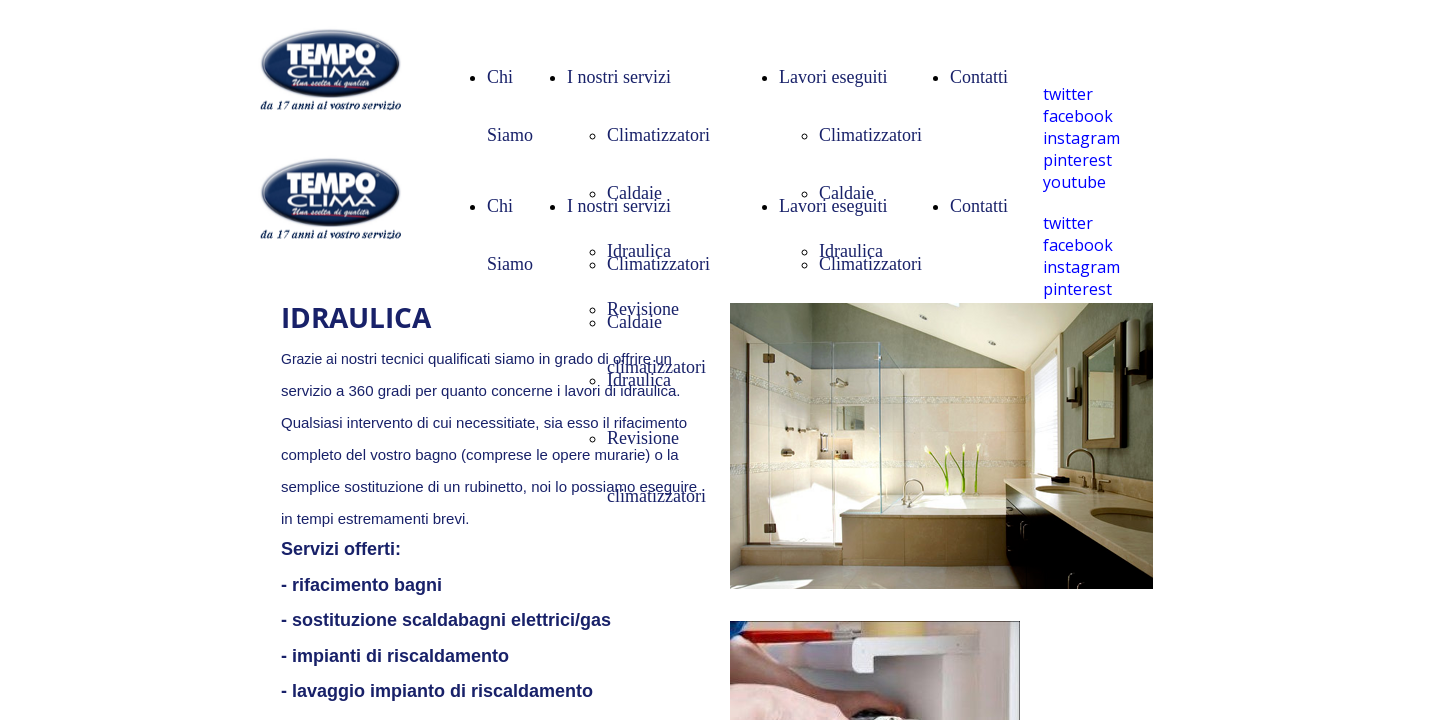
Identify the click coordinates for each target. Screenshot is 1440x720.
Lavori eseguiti (833, 77)
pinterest (1077, 160)
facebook (1078, 116)
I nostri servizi (619, 77)
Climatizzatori (658, 135)
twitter (1068, 94)
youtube (1074, 182)
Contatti (979, 77)
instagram (1081, 138)
